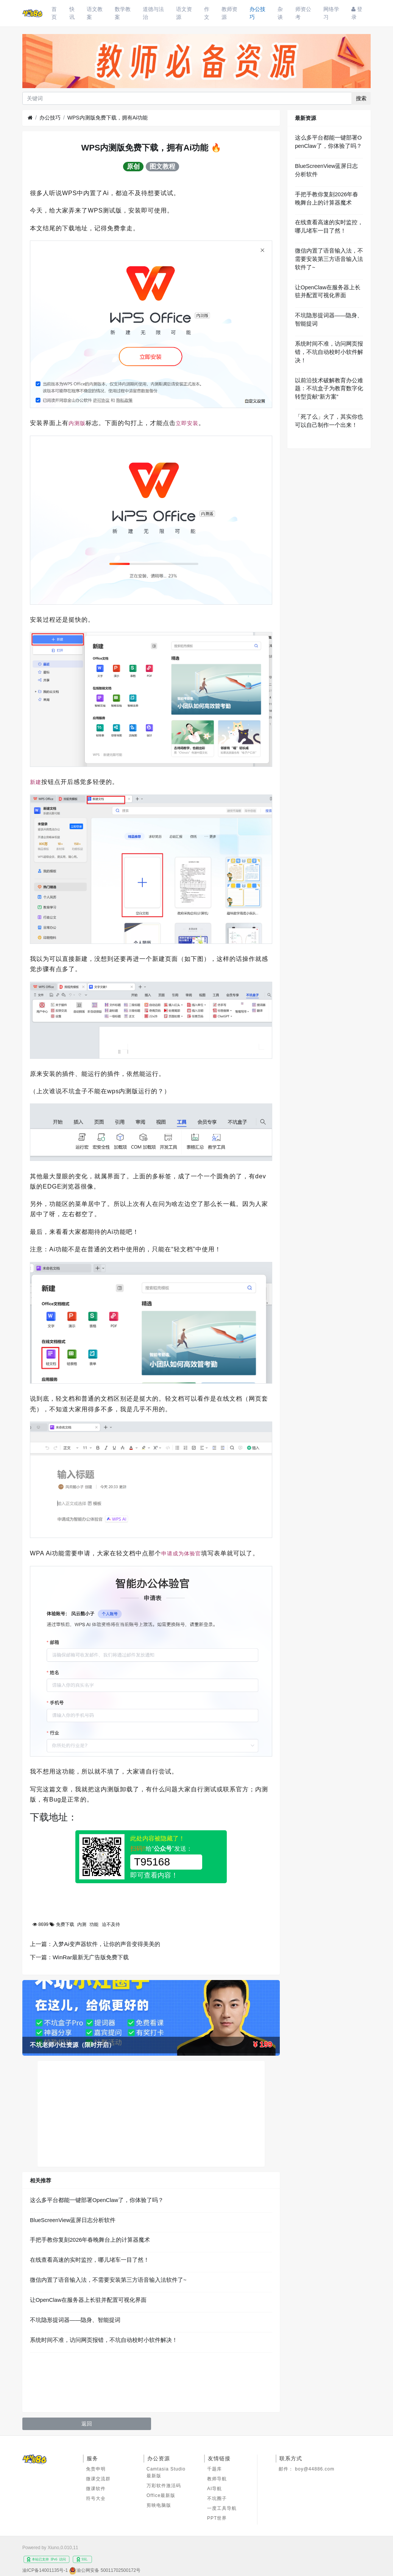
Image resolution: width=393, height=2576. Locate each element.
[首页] (30, 118)
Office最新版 (161, 2495)
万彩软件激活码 (164, 2485)
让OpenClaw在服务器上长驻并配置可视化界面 (88, 2300)
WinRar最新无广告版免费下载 (91, 1957)
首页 (54, 13)
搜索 (361, 98)
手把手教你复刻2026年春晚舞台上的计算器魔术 (90, 2240)
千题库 (214, 2469)
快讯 (72, 13)
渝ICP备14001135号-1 (45, 2570)
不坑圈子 (217, 2498)
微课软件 (96, 2488)
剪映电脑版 (159, 2505)
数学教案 (123, 13)
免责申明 (96, 2469)
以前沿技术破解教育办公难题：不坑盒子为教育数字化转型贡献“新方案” (329, 388)
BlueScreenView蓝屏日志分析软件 (72, 2220)
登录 (356, 13)
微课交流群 (98, 2478)
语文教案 (95, 13)
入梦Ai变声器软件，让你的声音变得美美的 (106, 1944)
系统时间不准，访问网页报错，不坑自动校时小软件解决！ (104, 2340)
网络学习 (331, 13)
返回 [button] (86, 2424)
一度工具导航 (222, 2508)
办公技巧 (257, 13)
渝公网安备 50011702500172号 (108, 2570)
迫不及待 (111, 1924)
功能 (93, 1924)
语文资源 (184, 13)
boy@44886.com (314, 2469)
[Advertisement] (151, 2114)
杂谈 (280, 13)
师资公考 (303, 13)
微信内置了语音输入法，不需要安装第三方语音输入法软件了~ (108, 2280)
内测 (81, 1924)
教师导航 (217, 2478)
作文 (206, 13)
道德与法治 (153, 13)
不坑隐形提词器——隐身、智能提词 (75, 2320)
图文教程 (162, 166)
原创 (133, 166)
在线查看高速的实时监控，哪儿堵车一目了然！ (89, 2260)
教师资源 (229, 13)
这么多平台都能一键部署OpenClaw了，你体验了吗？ (97, 2200)
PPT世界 (217, 2518)
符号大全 (96, 2498)
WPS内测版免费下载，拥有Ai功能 (107, 118)
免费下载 (65, 1924)
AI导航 (214, 2488)
